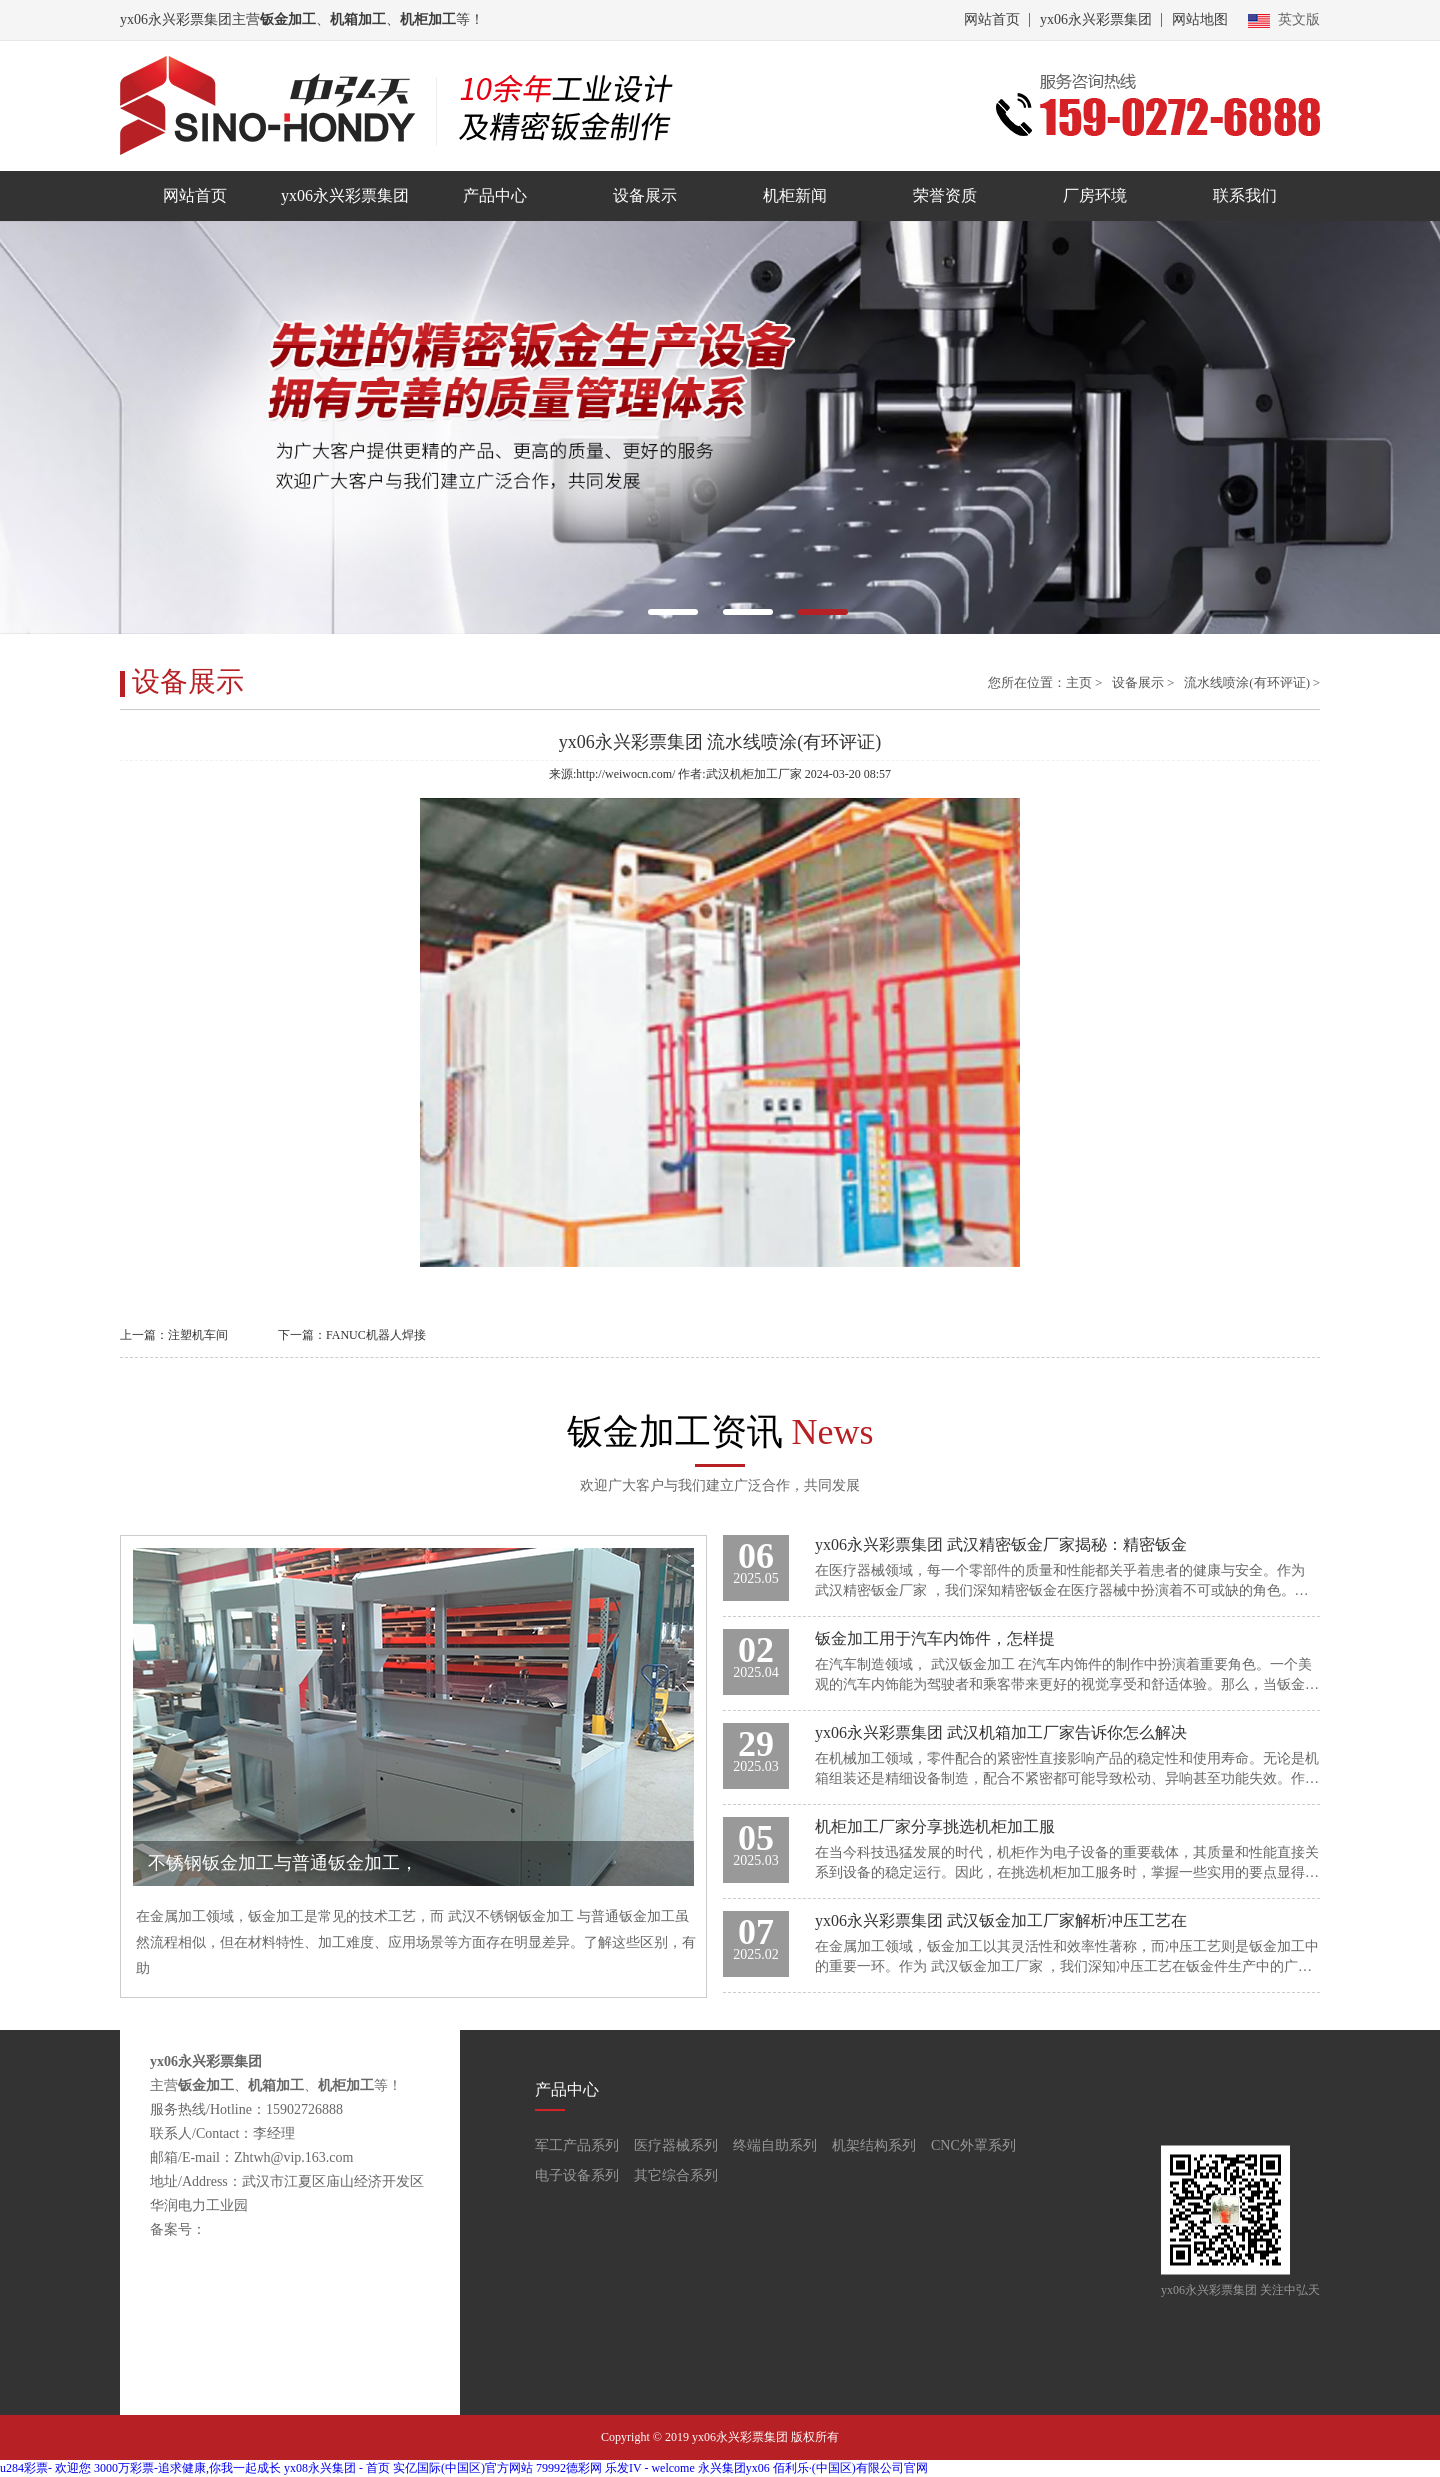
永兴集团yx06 (734, 2468)
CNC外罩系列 (973, 2145)
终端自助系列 (775, 2145)
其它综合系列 (676, 2175)
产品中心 (495, 195)
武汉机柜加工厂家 (754, 774)
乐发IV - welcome (650, 2468)
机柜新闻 (795, 195)
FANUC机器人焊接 (376, 1335)
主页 (1079, 682)
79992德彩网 (569, 2468)
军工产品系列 (577, 2145)
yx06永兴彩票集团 (1096, 19)
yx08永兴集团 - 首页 (337, 2468)
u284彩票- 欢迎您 (45, 2468)
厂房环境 (1095, 195)
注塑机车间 (198, 1335)
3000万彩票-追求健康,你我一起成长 (187, 2468)
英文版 (1284, 20)
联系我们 (1245, 195)
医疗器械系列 (676, 2145)
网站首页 (992, 19)
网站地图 (1200, 19)
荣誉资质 (945, 195)
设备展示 (645, 195)
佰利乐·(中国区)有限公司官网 (850, 2468)
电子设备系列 (577, 2175)
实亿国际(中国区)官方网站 (463, 2468)
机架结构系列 (874, 2145)
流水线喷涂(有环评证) (1247, 682)
